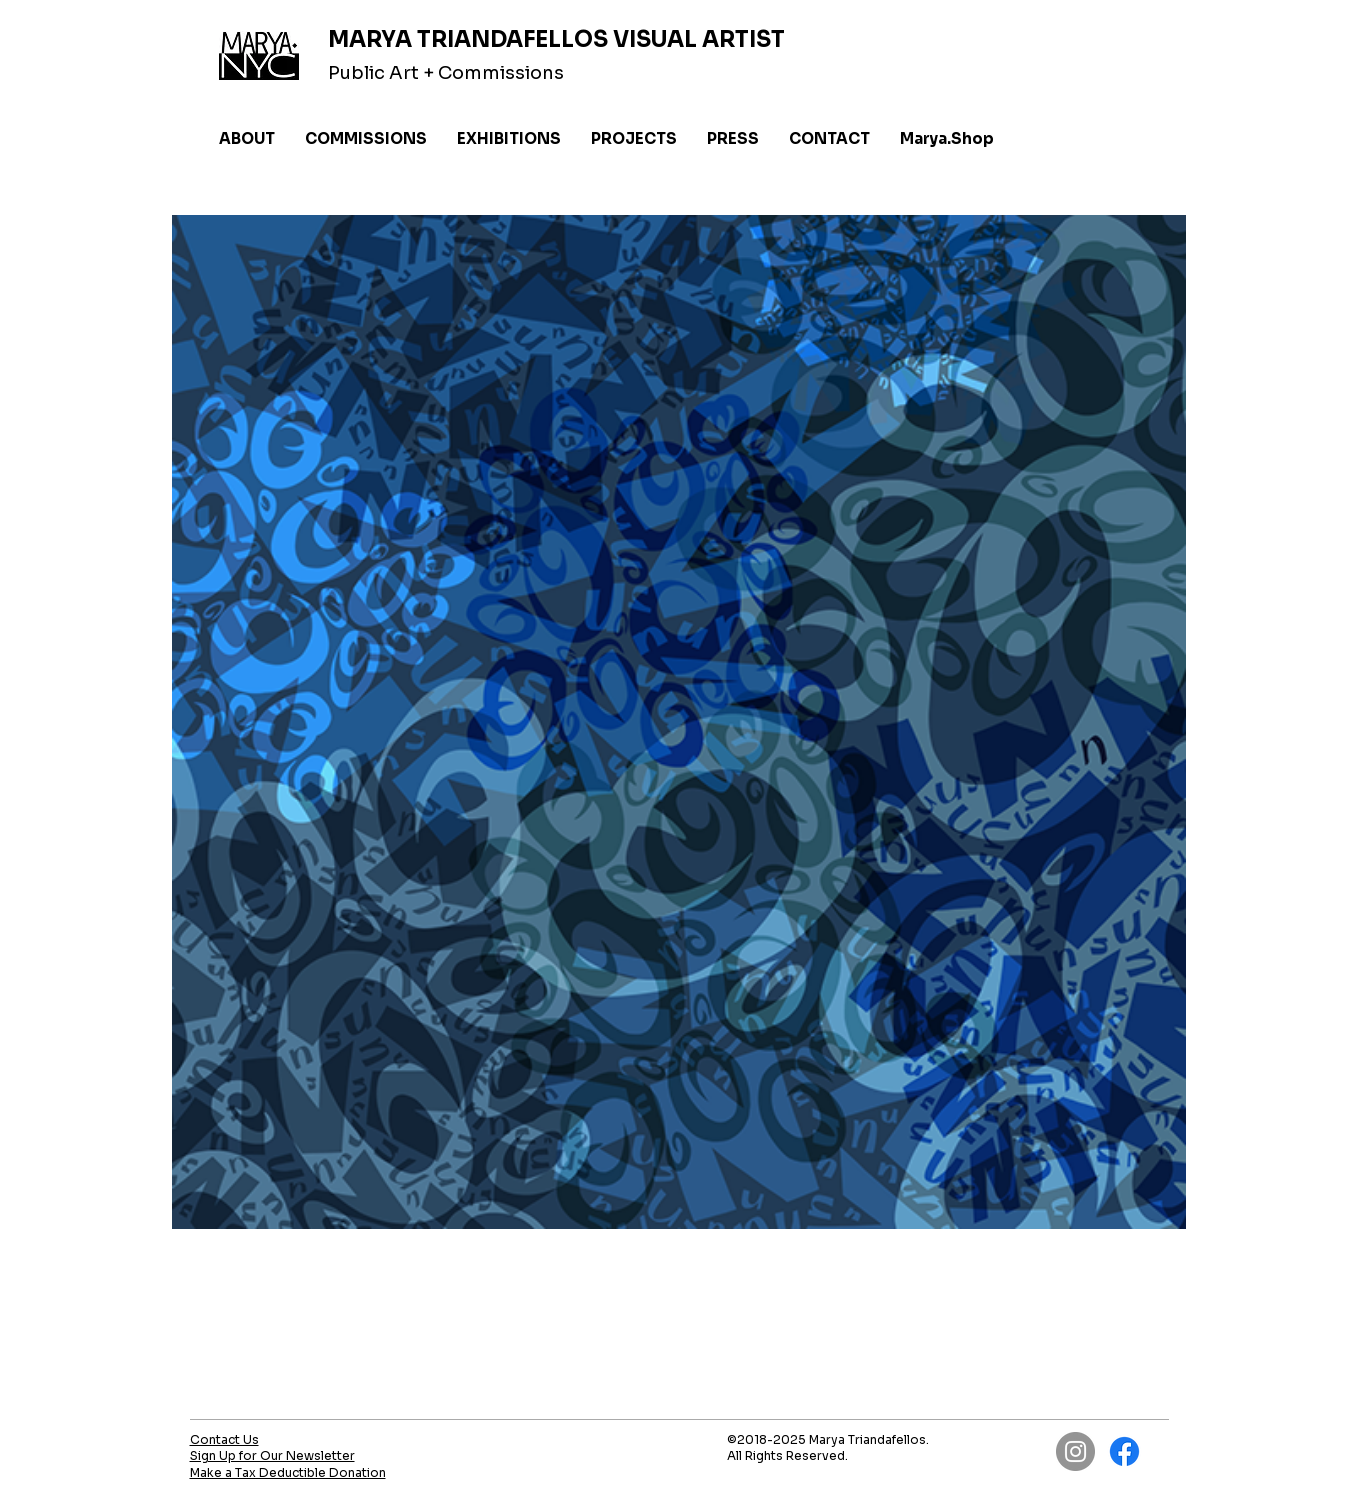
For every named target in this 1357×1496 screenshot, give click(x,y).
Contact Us (224, 1439)
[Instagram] (1075, 1451)
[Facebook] (1124, 1451)
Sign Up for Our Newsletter (272, 1455)
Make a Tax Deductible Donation (288, 1472)
